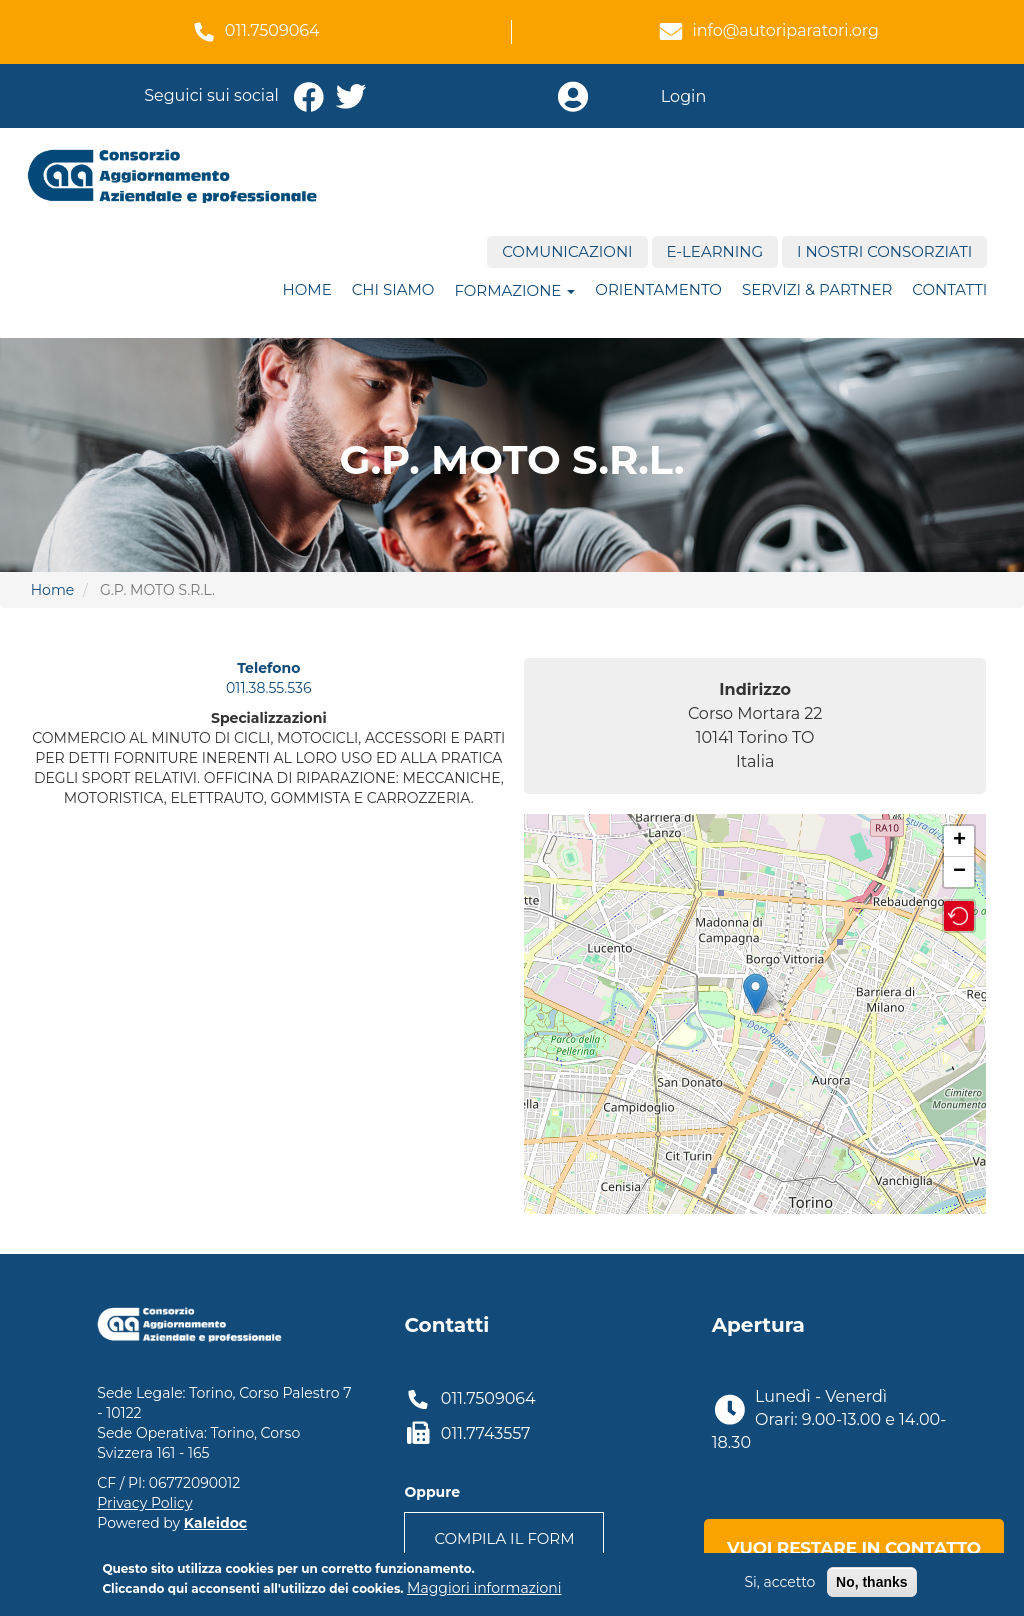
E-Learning (715, 251)
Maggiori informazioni (484, 1588)
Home (307, 289)
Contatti (949, 289)
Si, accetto (779, 1582)
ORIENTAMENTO (658, 289)
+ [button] (959, 841)
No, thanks (872, 1582)
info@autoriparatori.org (785, 30)
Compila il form (504, 1538)
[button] (959, 916)
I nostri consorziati (884, 251)
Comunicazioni (567, 251)
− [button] (959, 872)
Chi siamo (393, 289)
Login (683, 96)
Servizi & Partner (817, 289)
